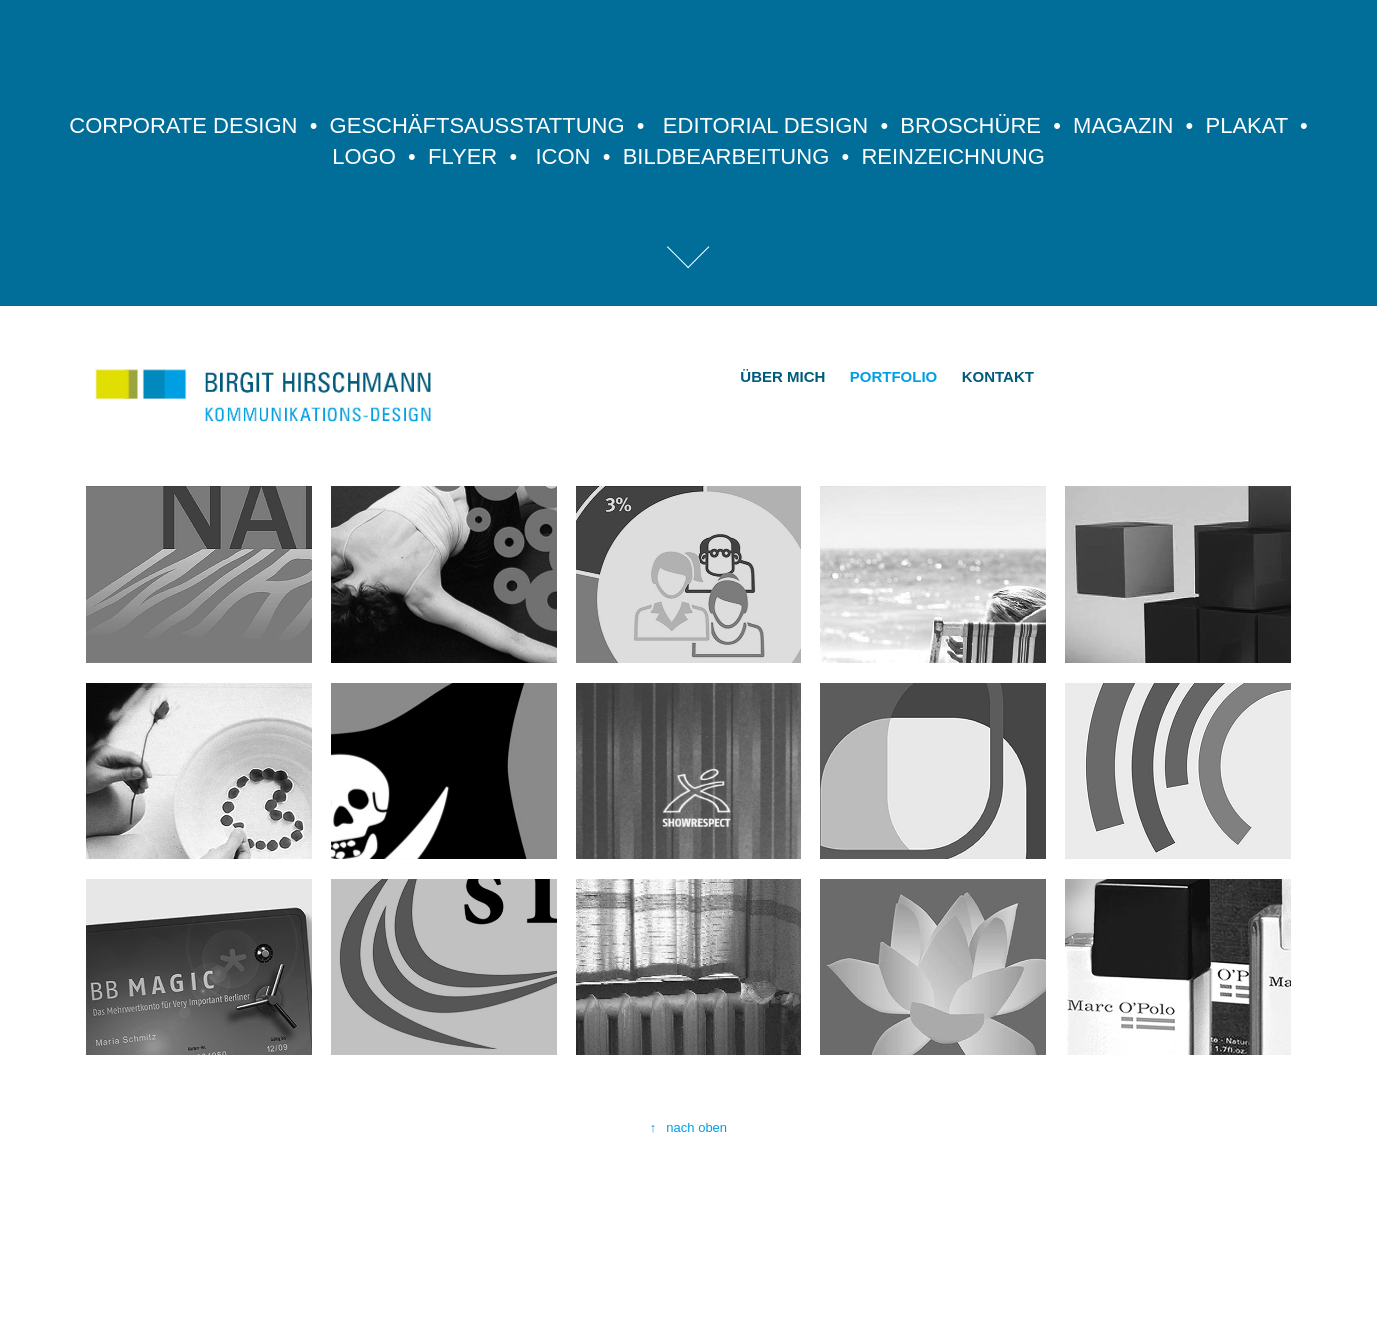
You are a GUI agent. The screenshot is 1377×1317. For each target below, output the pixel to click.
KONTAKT (998, 376)
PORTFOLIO (894, 376)
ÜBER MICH (782, 376)
